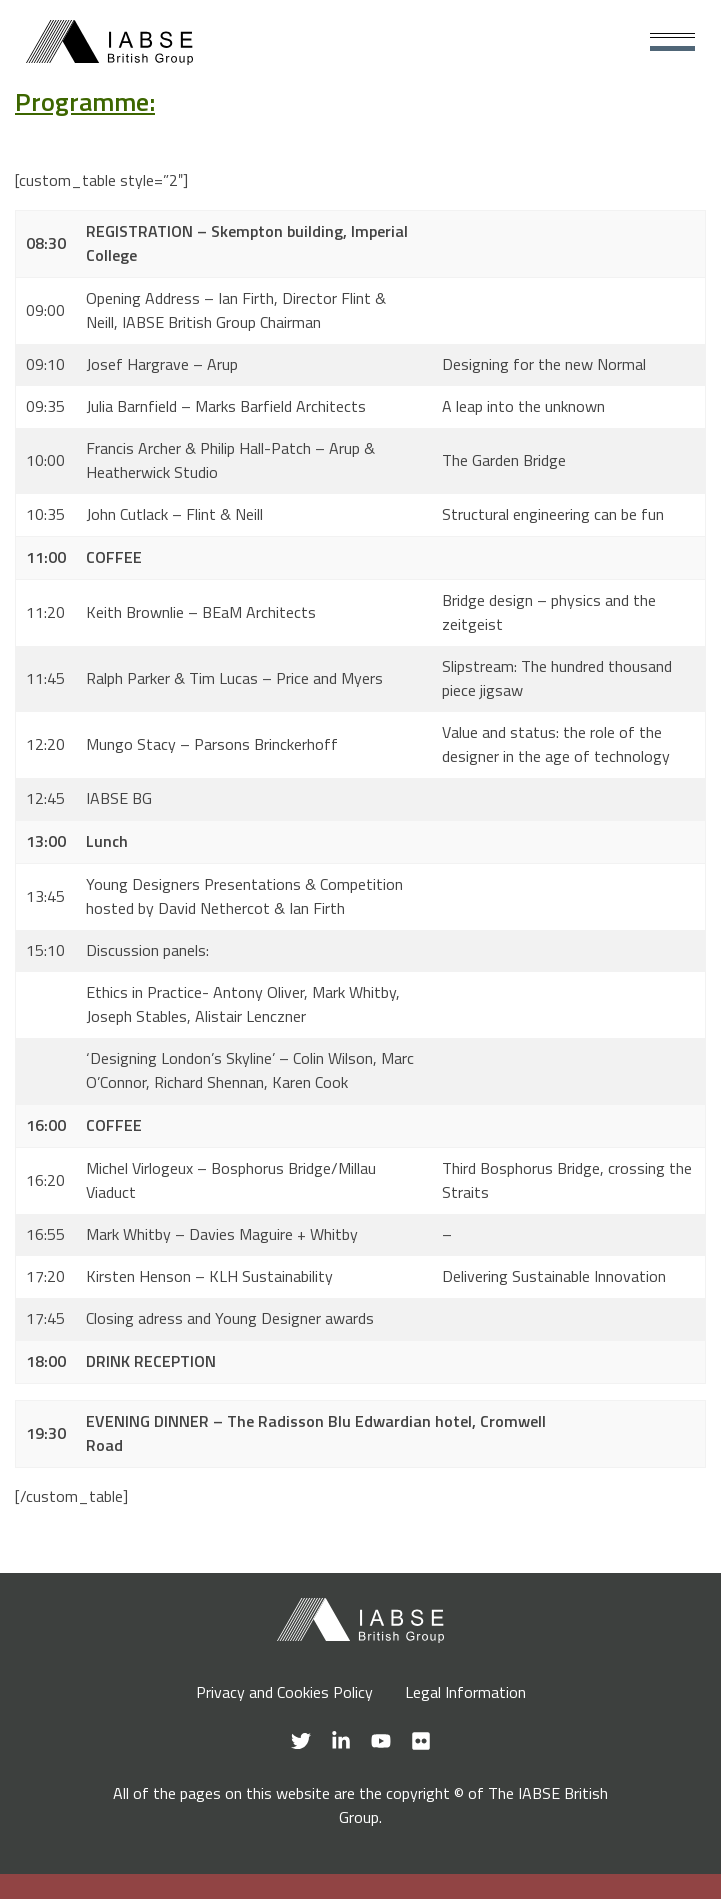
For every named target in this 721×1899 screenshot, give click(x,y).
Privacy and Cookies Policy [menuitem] (284, 1692)
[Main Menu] (672, 42)
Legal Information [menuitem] (465, 1692)
